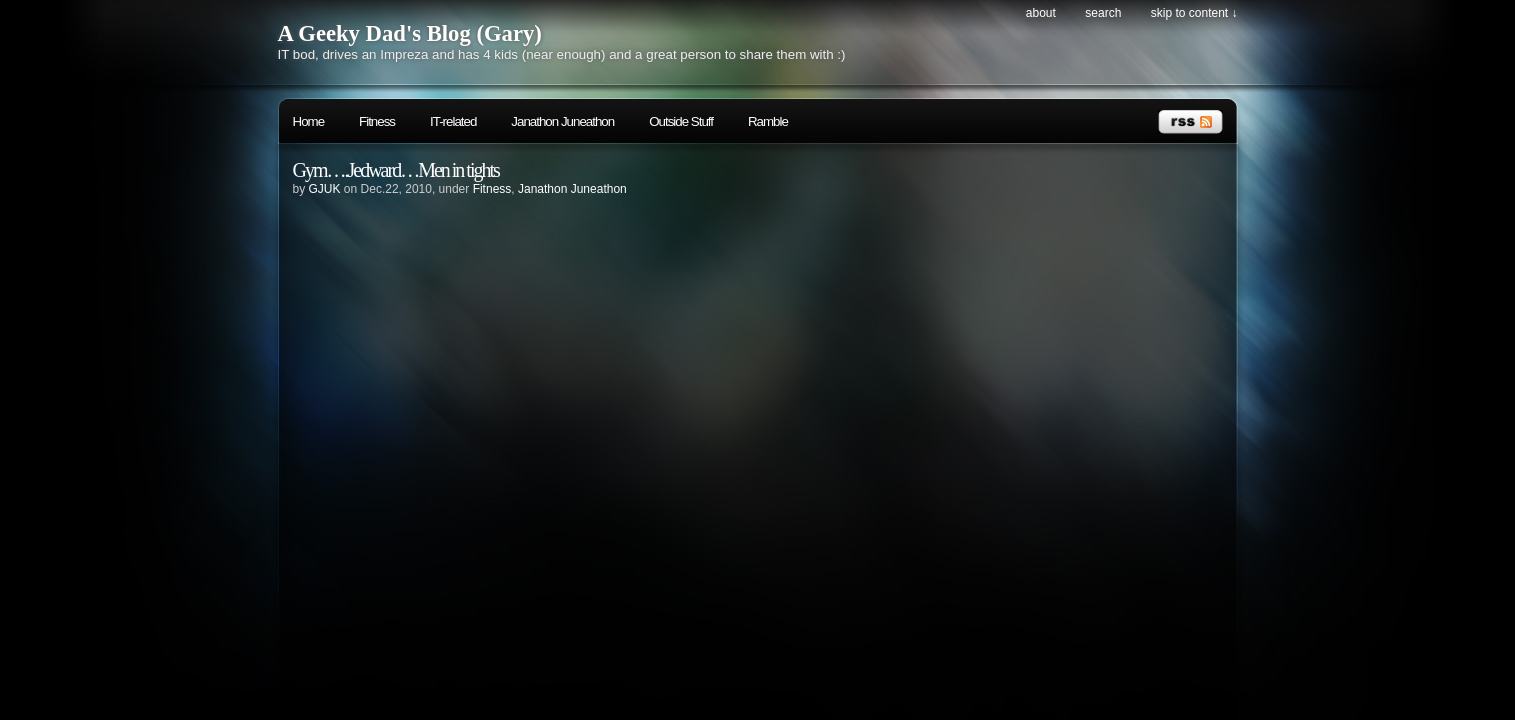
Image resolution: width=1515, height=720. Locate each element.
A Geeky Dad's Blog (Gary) (410, 33)
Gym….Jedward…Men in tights (396, 170)
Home (309, 121)
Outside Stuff (681, 121)
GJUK (325, 189)
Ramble (768, 121)
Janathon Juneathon (562, 121)
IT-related (453, 121)
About (1041, 13)
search (1103, 13)
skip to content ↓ (1194, 13)
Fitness (377, 121)
